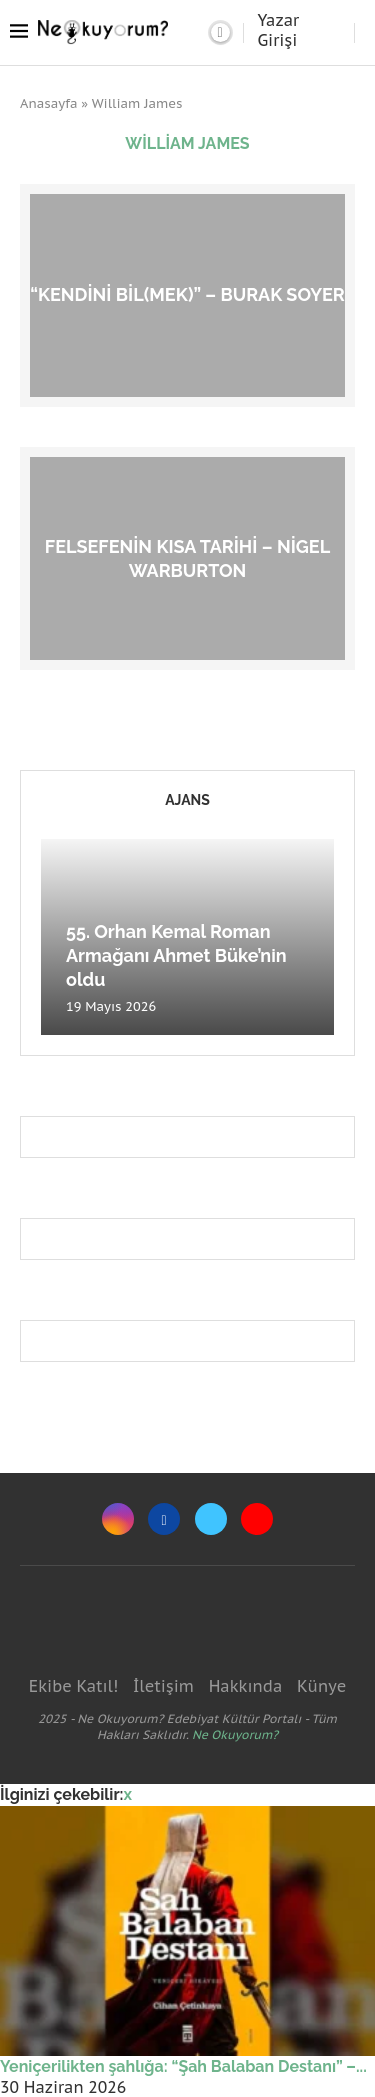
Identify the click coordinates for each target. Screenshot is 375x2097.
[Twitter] (211, 1519)
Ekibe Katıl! (73, 1686)
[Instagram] (118, 1519)
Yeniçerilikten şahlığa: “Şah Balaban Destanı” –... (183, 2066)
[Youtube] (257, 1519)
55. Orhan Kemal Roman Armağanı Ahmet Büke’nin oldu (176, 956)
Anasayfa (49, 103)
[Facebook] (164, 1519)
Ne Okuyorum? (235, 1734)
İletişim (163, 1686)
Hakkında (246, 1686)
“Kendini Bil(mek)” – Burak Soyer (187, 294)
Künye (321, 1686)
